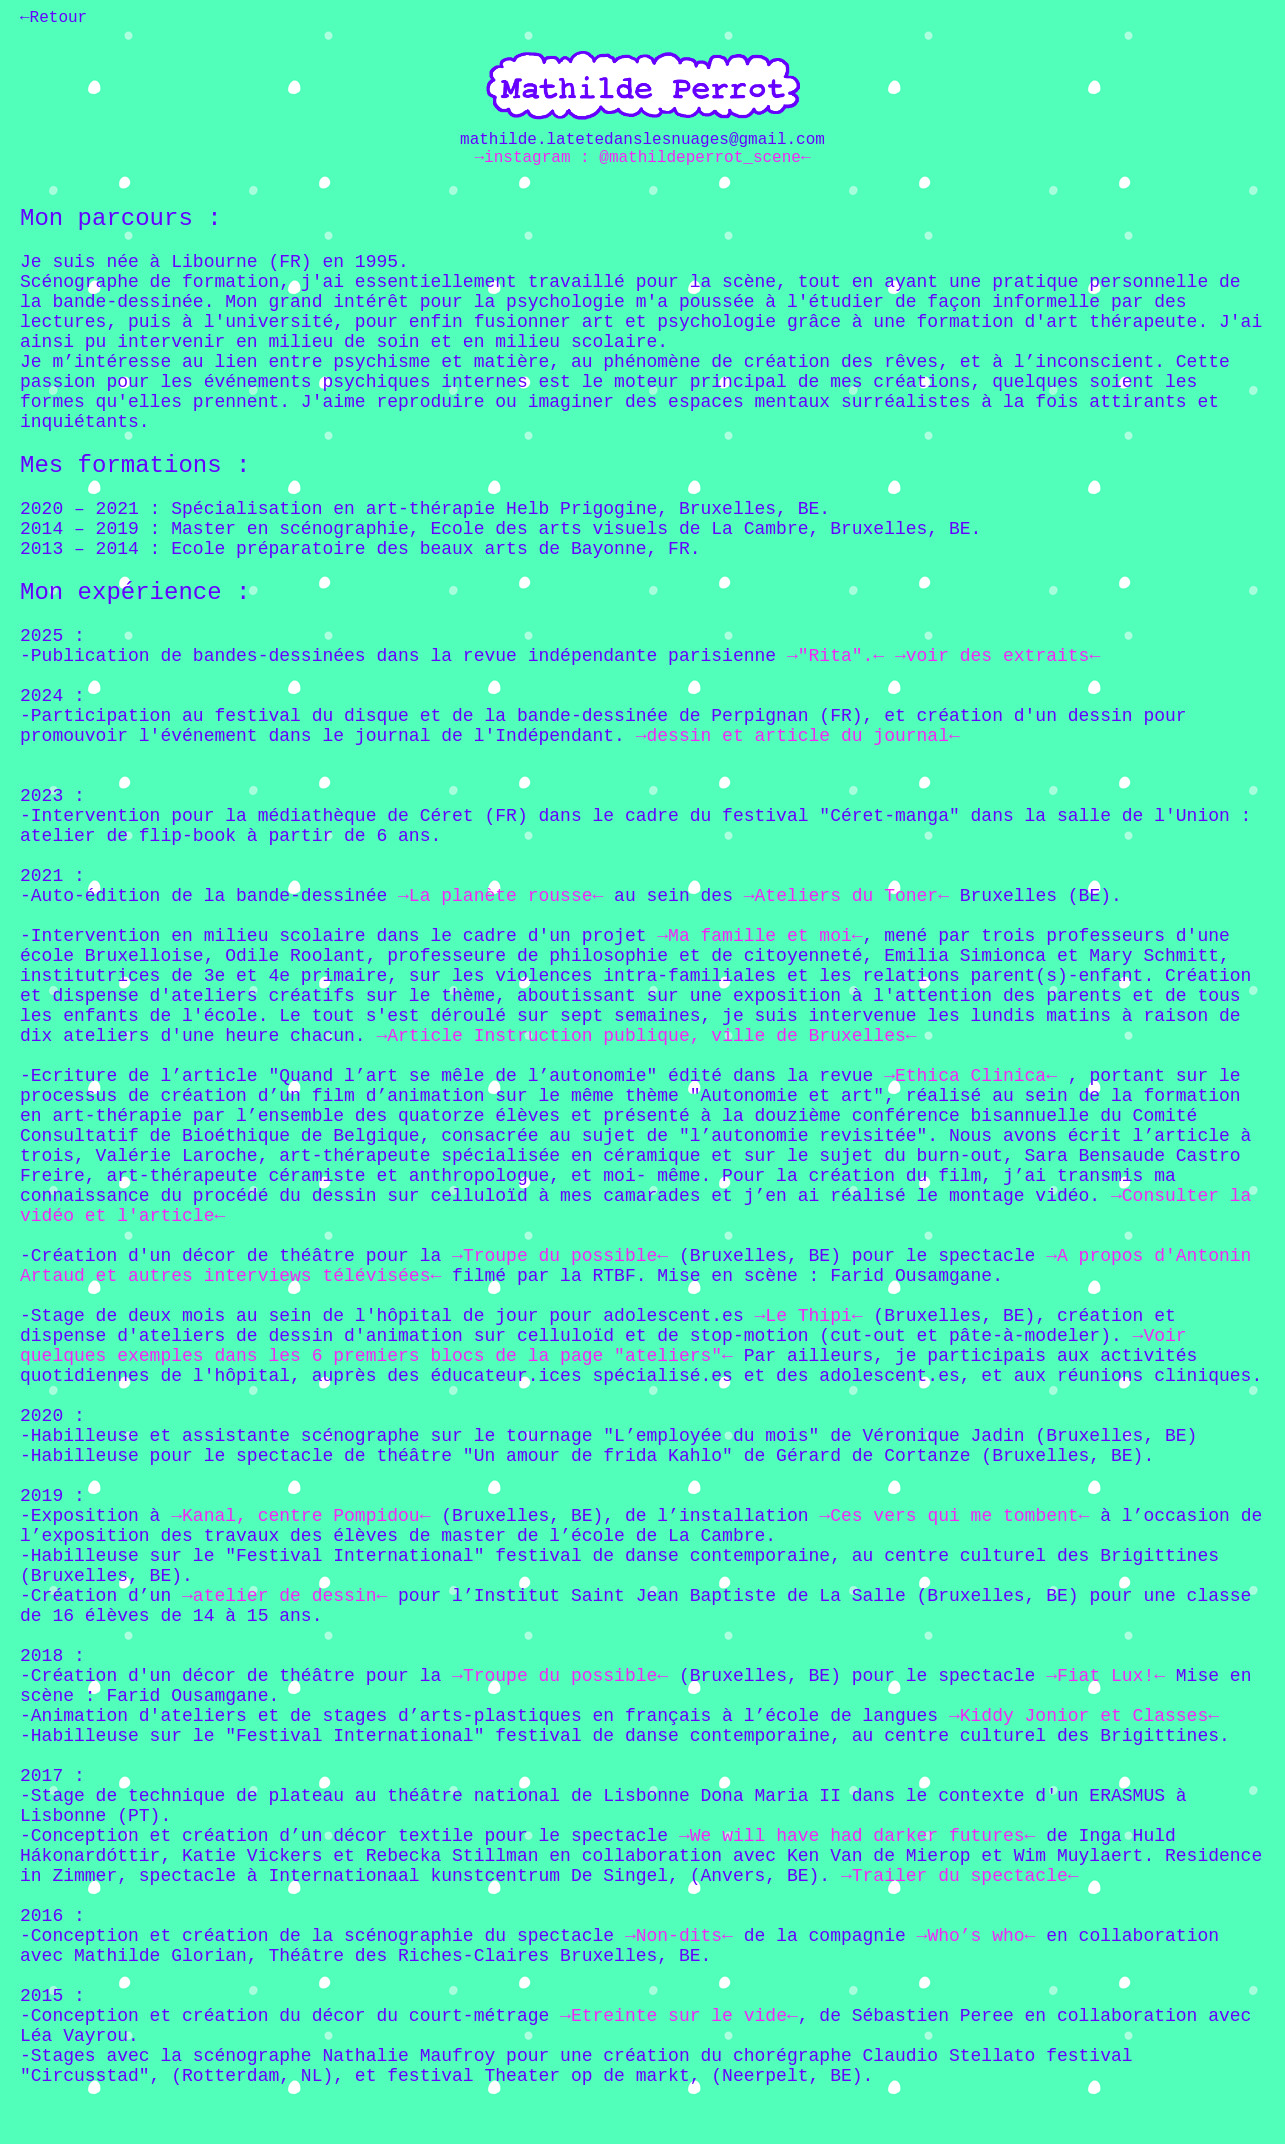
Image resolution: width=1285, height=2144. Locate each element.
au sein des (679, 896)
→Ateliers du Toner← (846, 896)
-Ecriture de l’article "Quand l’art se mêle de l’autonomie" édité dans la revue (452, 1076)
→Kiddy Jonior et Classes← (1084, 1716)
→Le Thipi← (809, 1316)
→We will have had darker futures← (857, 1836)
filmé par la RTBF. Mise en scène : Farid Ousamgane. (722, 1276)
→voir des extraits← (992, 656)
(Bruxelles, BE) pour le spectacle (851, 1256)
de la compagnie (825, 1936)
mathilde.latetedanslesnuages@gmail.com (642, 140)
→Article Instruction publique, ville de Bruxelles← (646, 1036)
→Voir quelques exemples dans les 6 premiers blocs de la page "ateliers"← (603, 1346)
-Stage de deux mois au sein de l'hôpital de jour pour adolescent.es (387, 1316)
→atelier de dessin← (284, 1596)
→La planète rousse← (500, 896)
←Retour (53, 18)
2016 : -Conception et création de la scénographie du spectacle (322, 1926)
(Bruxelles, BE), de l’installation (624, 1516)
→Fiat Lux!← (1105, 1676)
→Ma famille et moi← (759, 936)
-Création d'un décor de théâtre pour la (236, 1256)
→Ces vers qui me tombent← (954, 1516)
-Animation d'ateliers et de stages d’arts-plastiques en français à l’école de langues (484, 1716)
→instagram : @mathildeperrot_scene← (642, 158)
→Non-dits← (679, 1936)
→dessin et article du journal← (798, 736)
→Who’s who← (976, 1936)
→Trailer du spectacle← (960, 1876)
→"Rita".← (835, 656)
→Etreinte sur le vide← (679, 2016)
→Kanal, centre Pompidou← (300, 1516)
